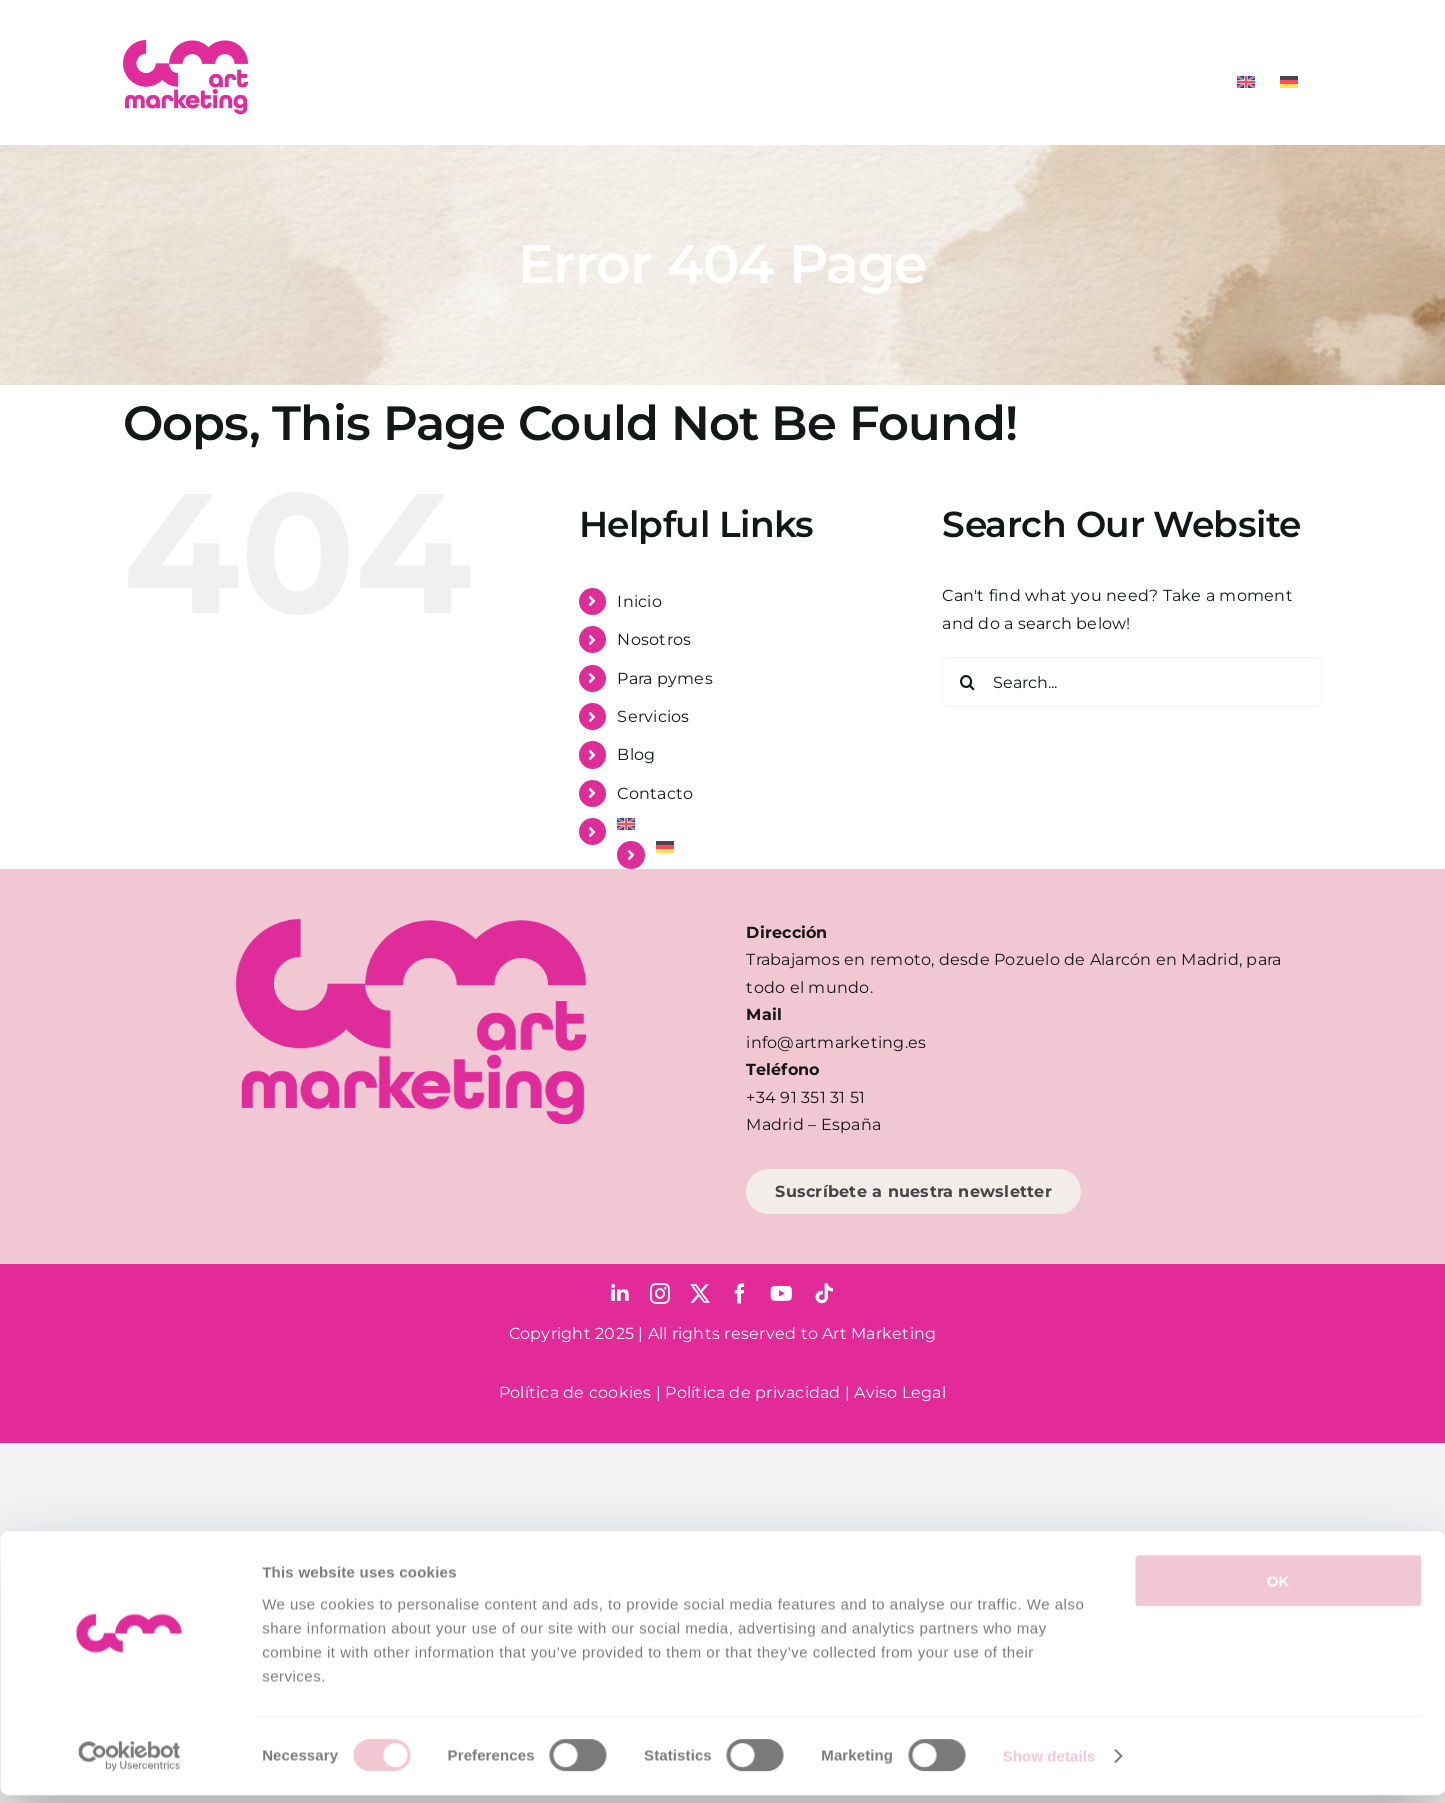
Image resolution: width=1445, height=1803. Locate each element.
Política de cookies (575, 1392)
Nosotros (654, 639)
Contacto (655, 793)
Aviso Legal (900, 1392)
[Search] (967, 682)
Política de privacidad (752, 1392)
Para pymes (664, 678)
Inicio (639, 601)
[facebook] (740, 1294)
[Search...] (1132, 682)
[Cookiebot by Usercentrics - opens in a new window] (129, 1764)
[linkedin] (620, 1294)
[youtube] (781, 1294)
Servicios (653, 716)
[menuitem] (1246, 82)
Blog (636, 754)
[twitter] (700, 1294)
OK (1278, 1587)
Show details (1049, 1763)
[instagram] (660, 1294)
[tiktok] (824, 1294)
